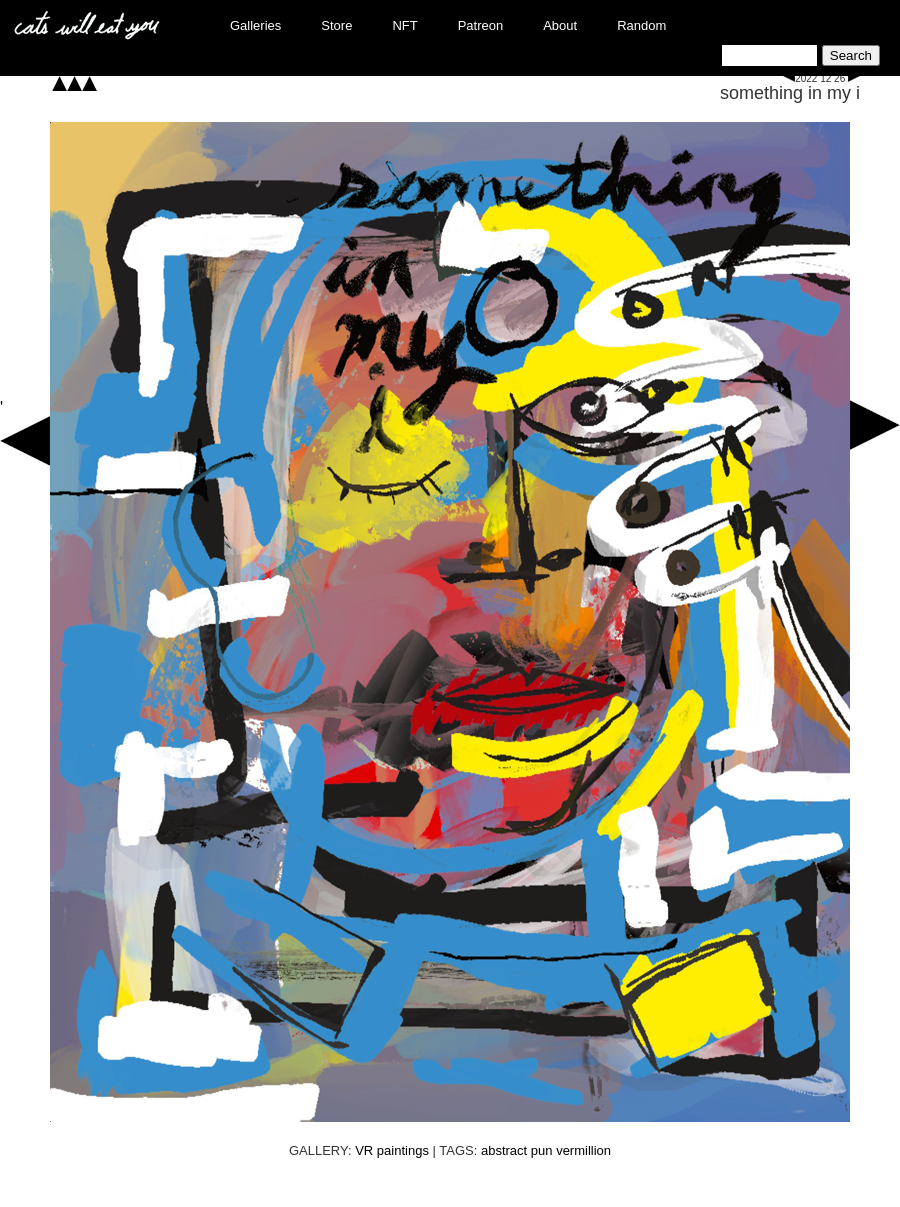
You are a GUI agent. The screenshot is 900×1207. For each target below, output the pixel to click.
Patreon (481, 25)
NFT (404, 25)
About (560, 25)
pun (542, 1150)
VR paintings (392, 1150)
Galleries (255, 25)
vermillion (583, 1150)
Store (336, 25)
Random (641, 25)
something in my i (790, 93)
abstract (504, 1150)
